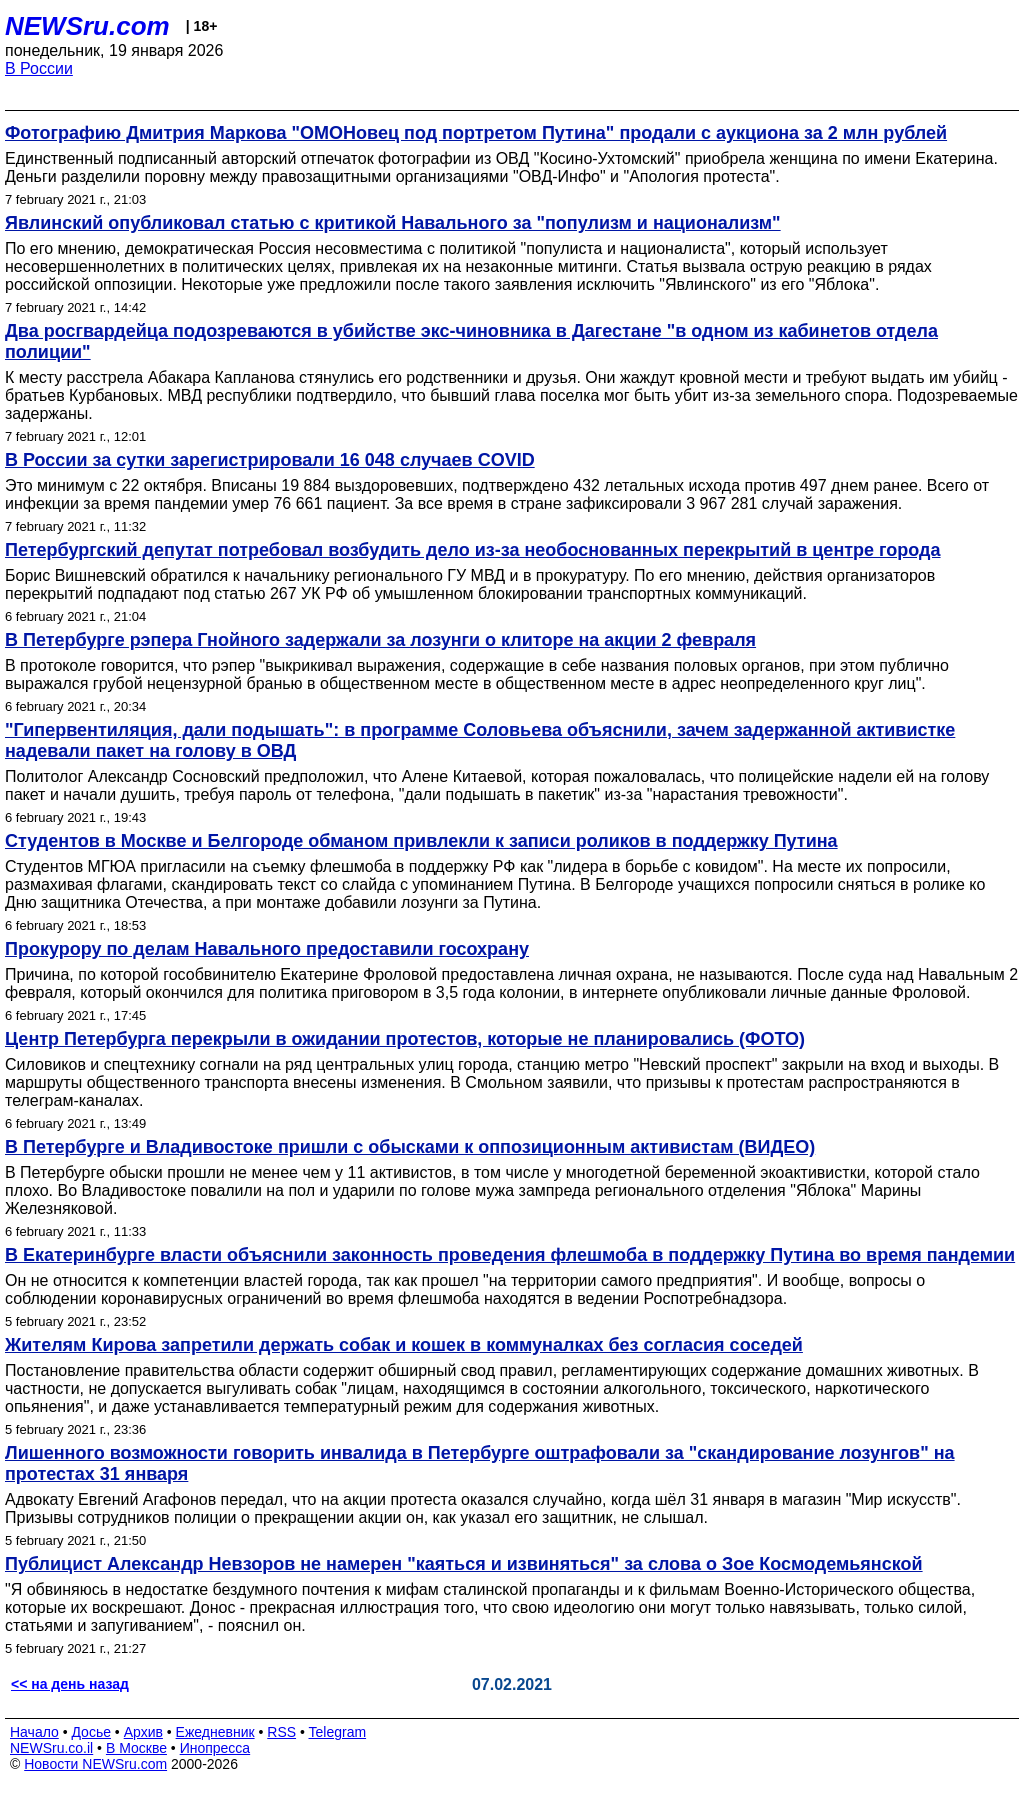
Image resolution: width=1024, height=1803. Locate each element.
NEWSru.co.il (51, 1748)
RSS (281, 1732)
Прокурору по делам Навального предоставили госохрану (267, 949)
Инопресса (215, 1748)
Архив (143, 1732)
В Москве (136, 1748)
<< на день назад (70, 1684)
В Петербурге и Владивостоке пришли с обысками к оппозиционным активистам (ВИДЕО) (410, 1147)
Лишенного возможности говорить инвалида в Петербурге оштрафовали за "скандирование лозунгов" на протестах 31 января (480, 1463)
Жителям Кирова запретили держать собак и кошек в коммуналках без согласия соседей (404, 1345)
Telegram (338, 1732)
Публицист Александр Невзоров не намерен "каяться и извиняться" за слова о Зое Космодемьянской (464, 1564)
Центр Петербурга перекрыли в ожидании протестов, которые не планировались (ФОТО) (405, 1039)
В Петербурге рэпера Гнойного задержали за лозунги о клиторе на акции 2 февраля (380, 640)
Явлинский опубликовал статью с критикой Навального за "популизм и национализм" (393, 223)
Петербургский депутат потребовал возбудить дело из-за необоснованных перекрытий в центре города (473, 550)
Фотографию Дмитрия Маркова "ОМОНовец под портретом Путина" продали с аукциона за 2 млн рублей (476, 133)
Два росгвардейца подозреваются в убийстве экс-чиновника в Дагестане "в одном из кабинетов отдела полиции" (471, 341)
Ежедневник (215, 1732)
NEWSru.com (87, 26)
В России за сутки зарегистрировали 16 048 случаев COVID (270, 460)
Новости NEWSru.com (95, 1764)
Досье (91, 1732)
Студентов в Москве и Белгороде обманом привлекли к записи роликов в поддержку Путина (421, 841)
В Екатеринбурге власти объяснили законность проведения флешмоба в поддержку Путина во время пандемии (510, 1255)
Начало (34, 1732)
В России (39, 68)
